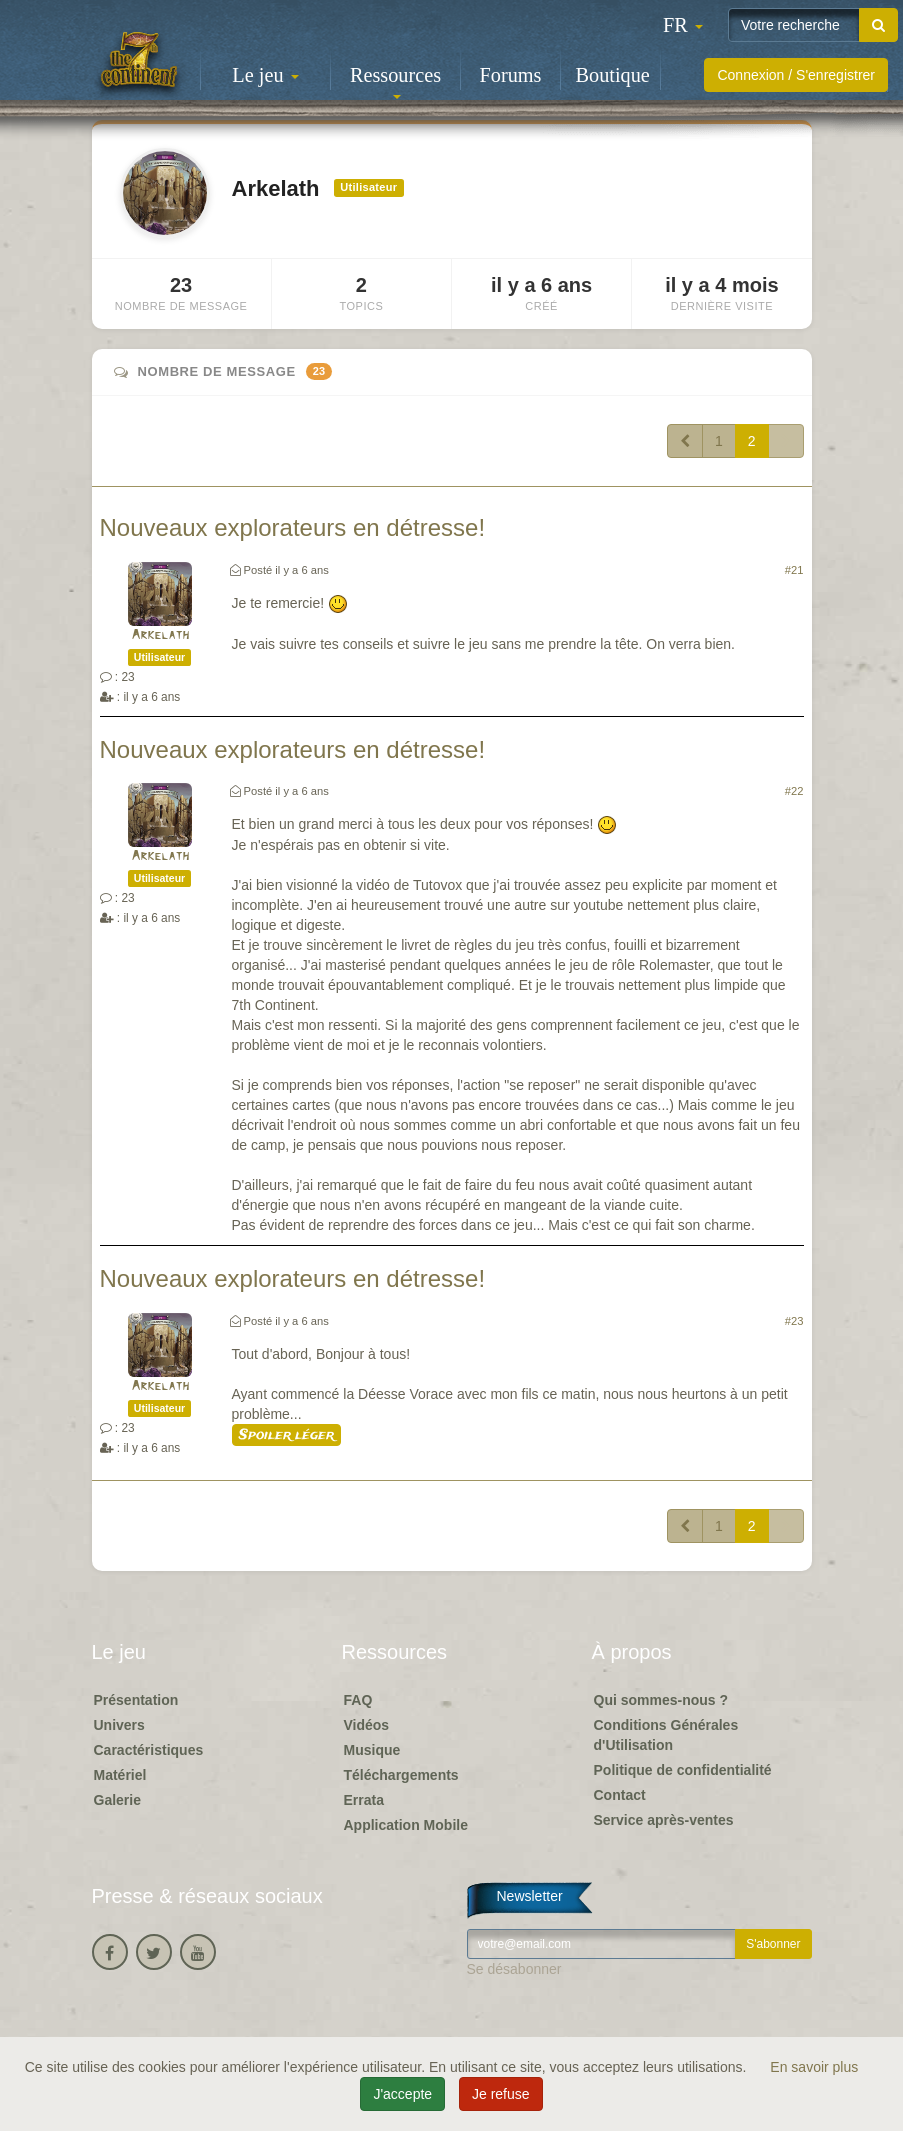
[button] (683, 25)
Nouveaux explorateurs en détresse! (293, 527)
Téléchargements (401, 1775)
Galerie (117, 1800)
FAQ (358, 1700)
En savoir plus (814, 2067)
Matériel (120, 1775)
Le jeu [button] (265, 75)
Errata (364, 1800)
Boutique (613, 75)
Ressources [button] (395, 81)
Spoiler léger (286, 1435)
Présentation (136, 1700)
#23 (794, 1321)
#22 (794, 791)
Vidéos (367, 1725)
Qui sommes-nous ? (661, 1700)
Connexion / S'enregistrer (796, 75)
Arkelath (160, 635)
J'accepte (402, 2094)
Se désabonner (514, 1969)
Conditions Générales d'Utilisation (666, 1735)
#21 (794, 570)
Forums (511, 75)
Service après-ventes (664, 1820)
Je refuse (501, 2094)
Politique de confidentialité (683, 1770)
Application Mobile (406, 1825)
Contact (620, 1795)
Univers (119, 1725)
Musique (372, 1750)
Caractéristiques (149, 1750)
